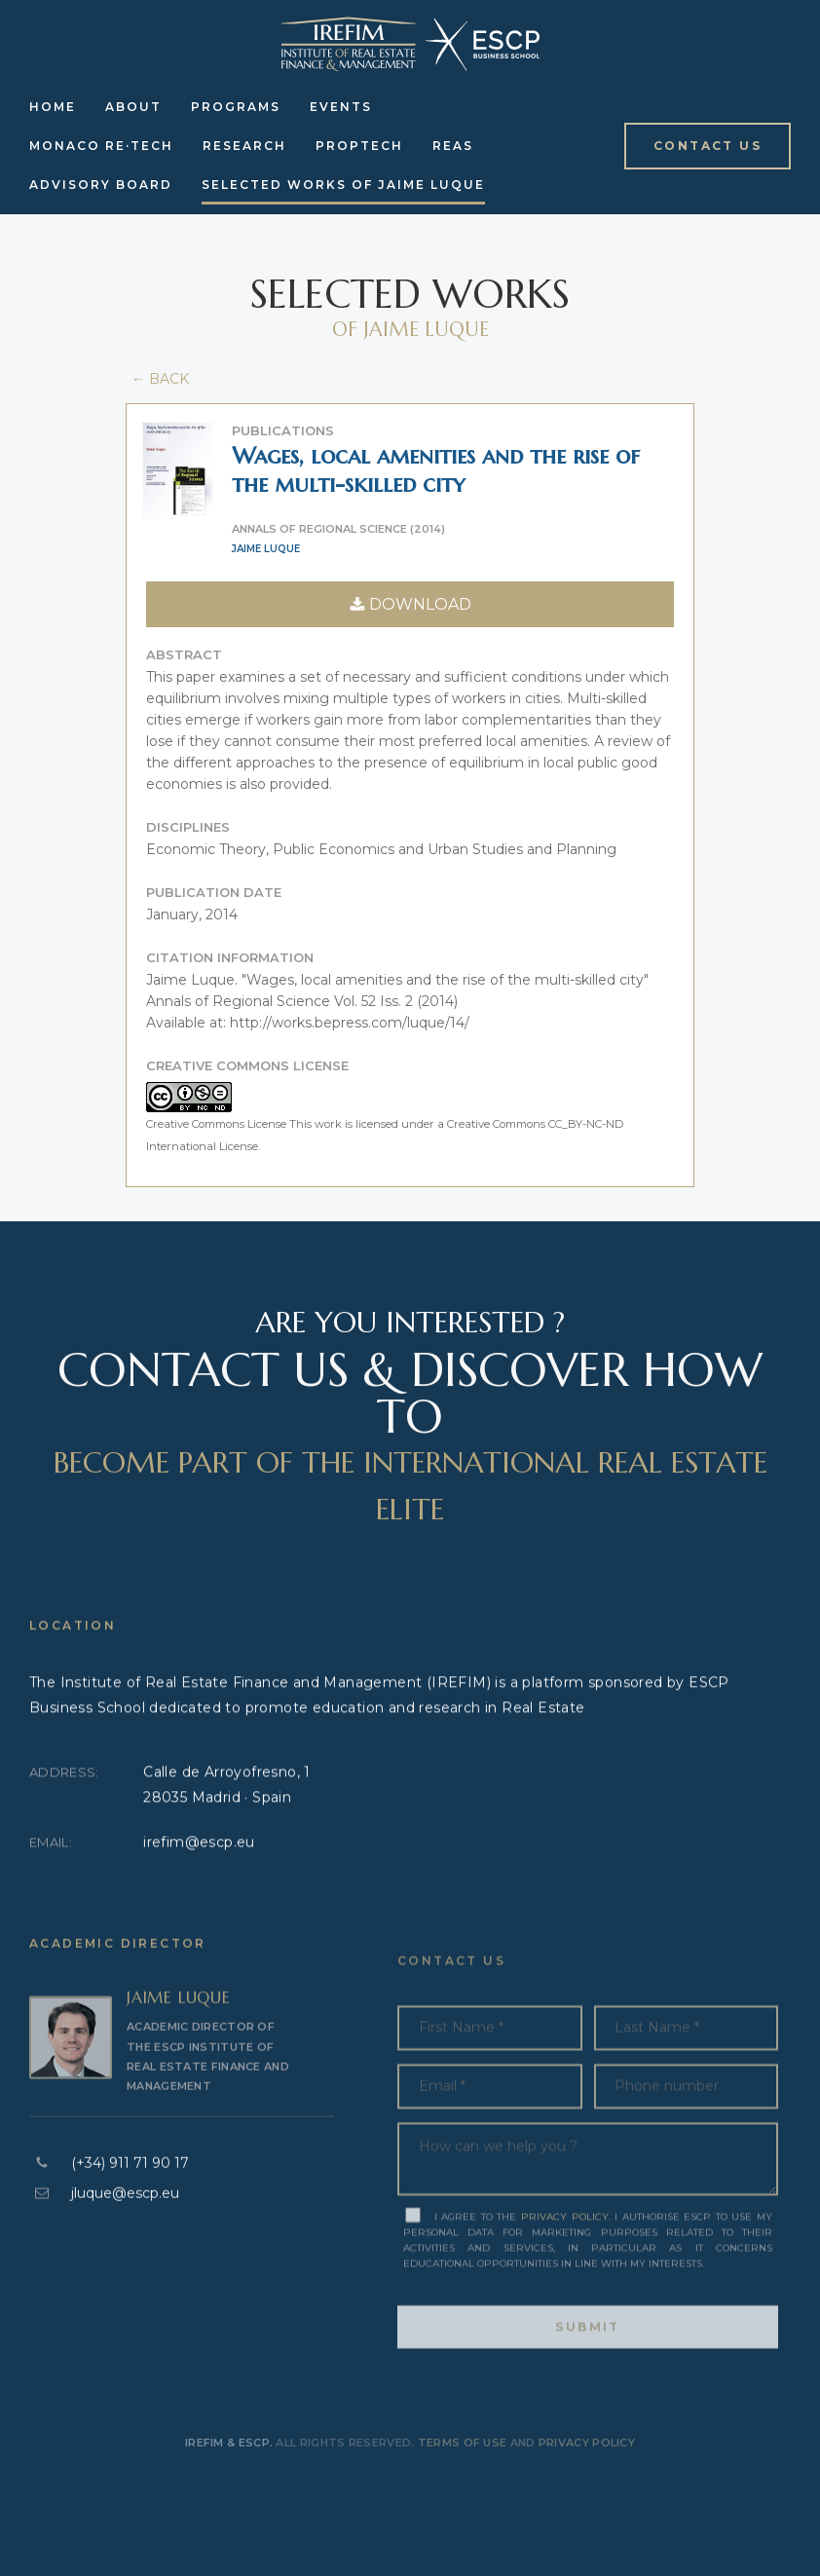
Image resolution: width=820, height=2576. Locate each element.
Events (341, 106)
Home (52, 106)
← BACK (158, 379)
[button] (707, 145)
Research (244, 145)
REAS (452, 145)
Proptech (359, 145)
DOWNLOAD (410, 604)
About (133, 106)
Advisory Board (100, 184)
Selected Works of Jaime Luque (343, 184)
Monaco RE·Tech (101, 145)
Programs (235, 106)
